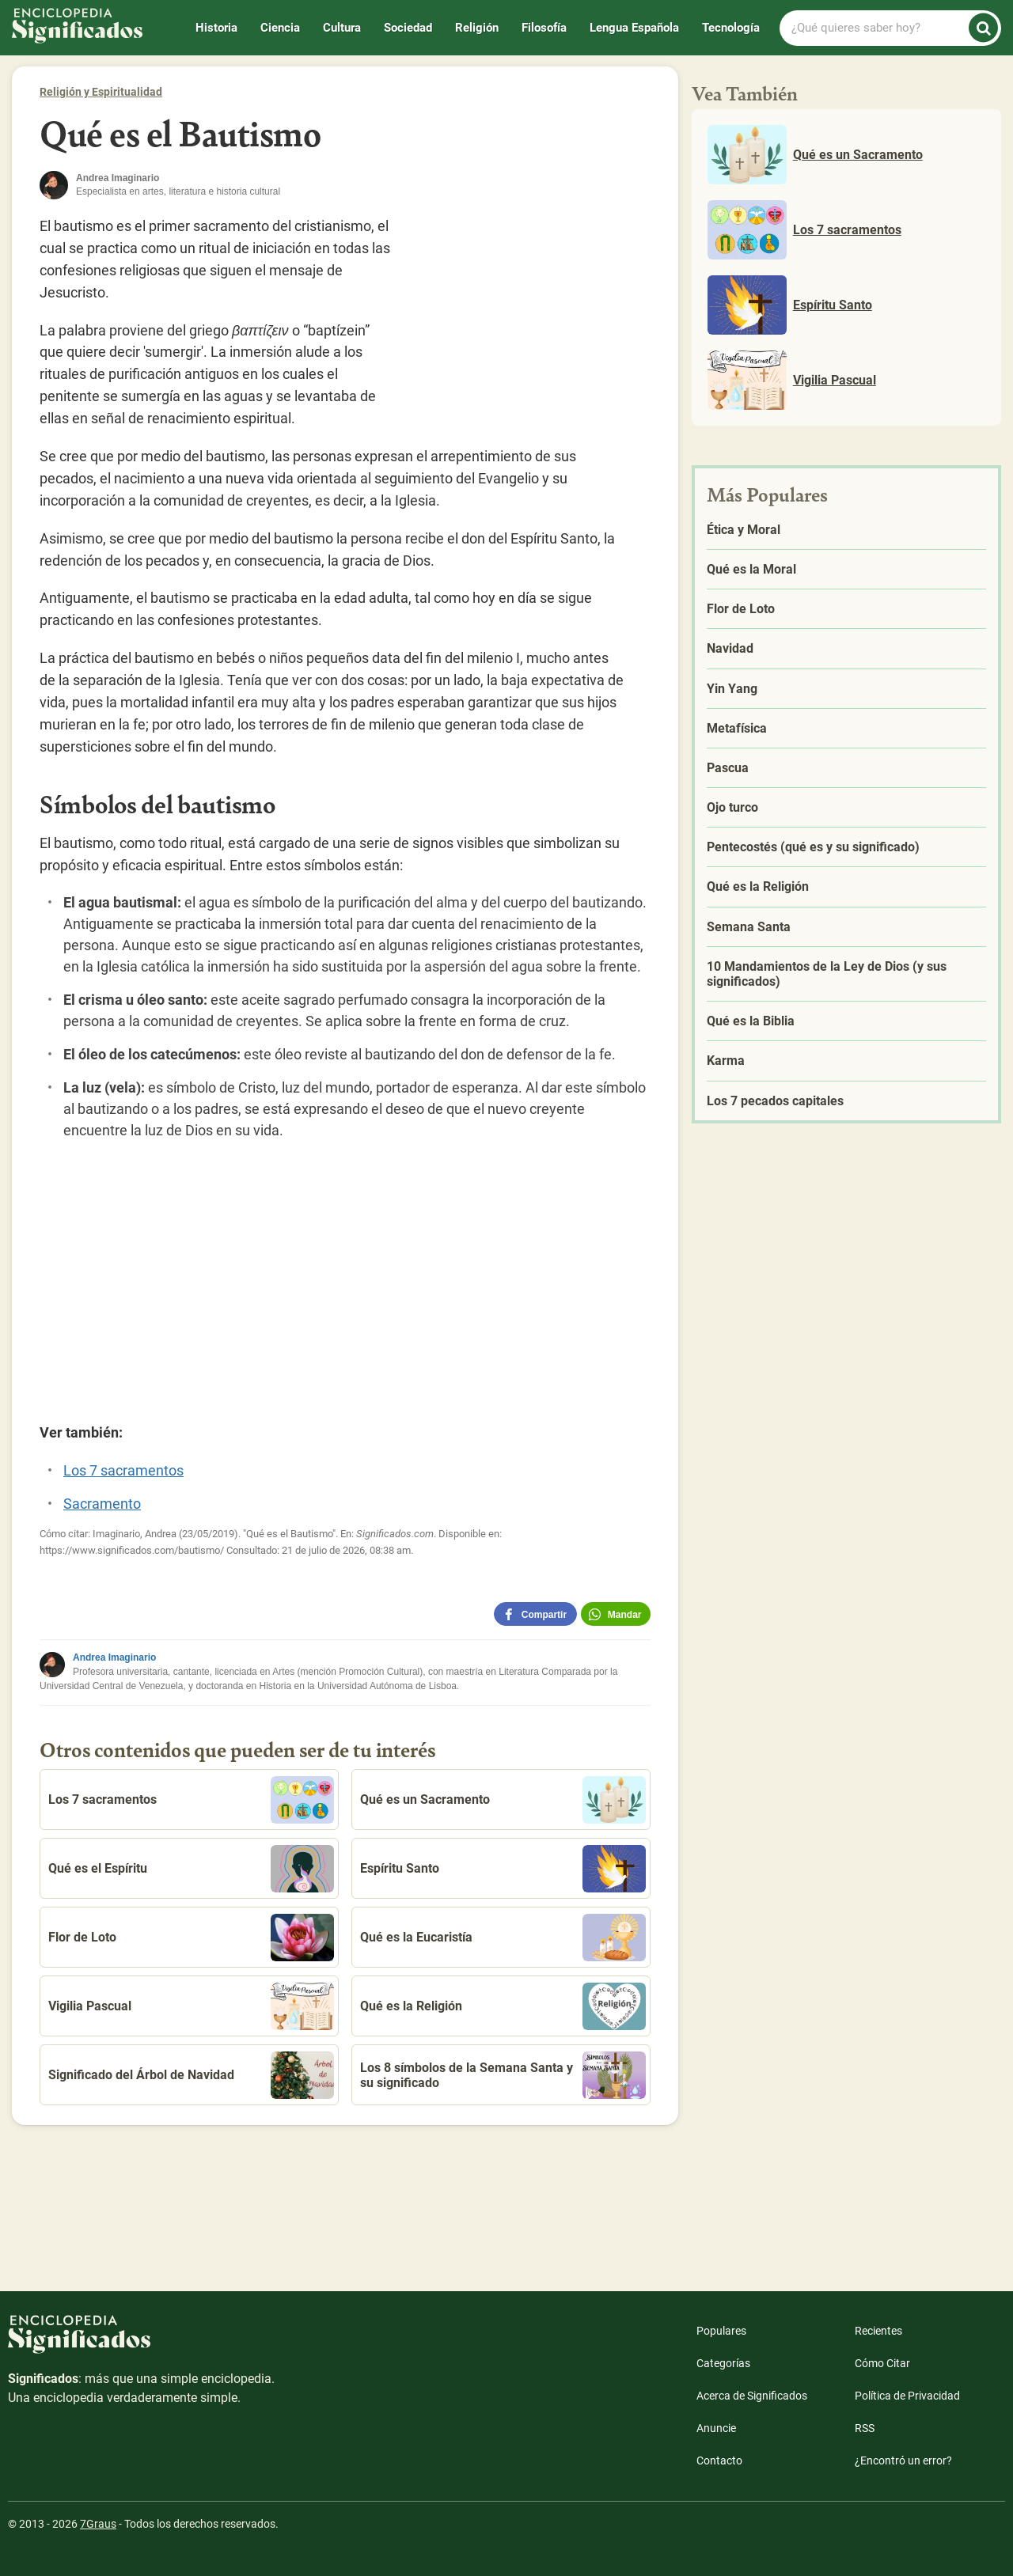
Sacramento (102, 1503)
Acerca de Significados (751, 2395)
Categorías (723, 2363)
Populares (721, 2330)
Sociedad (408, 28)
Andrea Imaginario (114, 1657)
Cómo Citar (882, 2363)
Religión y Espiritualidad (101, 91)
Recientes (878, 2330)
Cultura (342, 28)
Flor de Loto (191, 1937)
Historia (216, 28)
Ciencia (280, 28)
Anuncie (716, 2428)
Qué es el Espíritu (191, 1868)
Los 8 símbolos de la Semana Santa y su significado (503, 2075)
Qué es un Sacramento (503, 1800)
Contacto (719, 2460)
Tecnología (731, 28)
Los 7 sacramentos (123, 1470)
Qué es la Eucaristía (503, 1937)
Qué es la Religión (503, 2006)
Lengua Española (634, 28)
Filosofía (544, 28)
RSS (865, 2428)
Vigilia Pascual (191, 2006)
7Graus (98, 2523)
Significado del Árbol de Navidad (191, 2075)
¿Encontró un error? (903, 2460)
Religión (477, 28)
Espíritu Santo (503, 1868)
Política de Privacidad (907, 2395)
